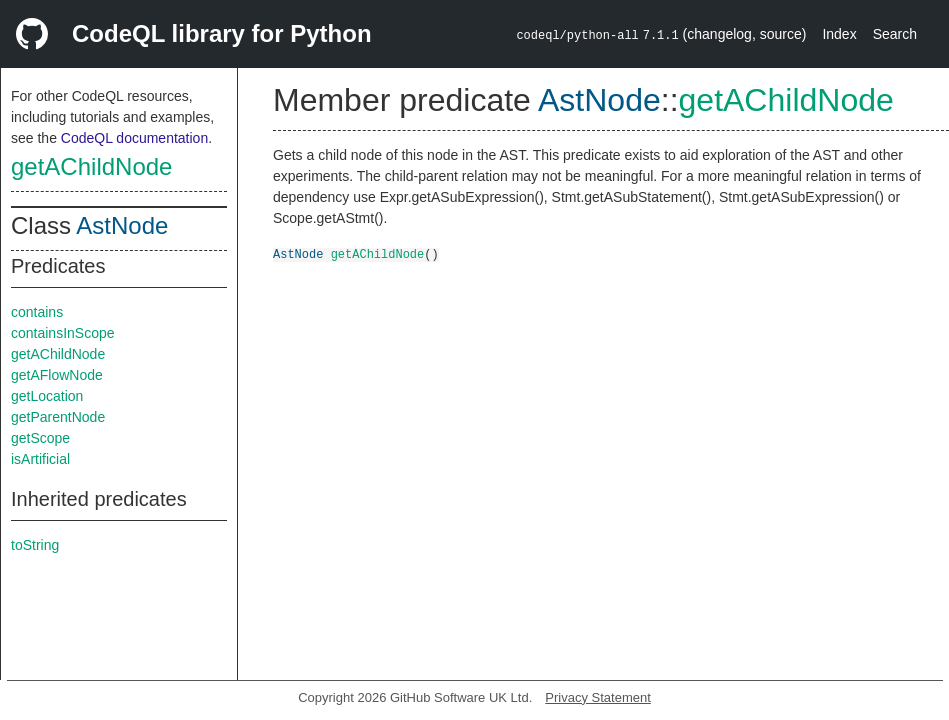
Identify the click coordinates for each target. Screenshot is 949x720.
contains (37, 312)
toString (35, 545)
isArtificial (40, 459)
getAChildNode (91, 166)
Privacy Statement (598, 697)
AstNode (122, 225)
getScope (40, 438)
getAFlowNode (57, 375)
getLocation (47, 396)
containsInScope (63, 333)
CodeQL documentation (134, 138)
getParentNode (58, 417)
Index (839, 34)
